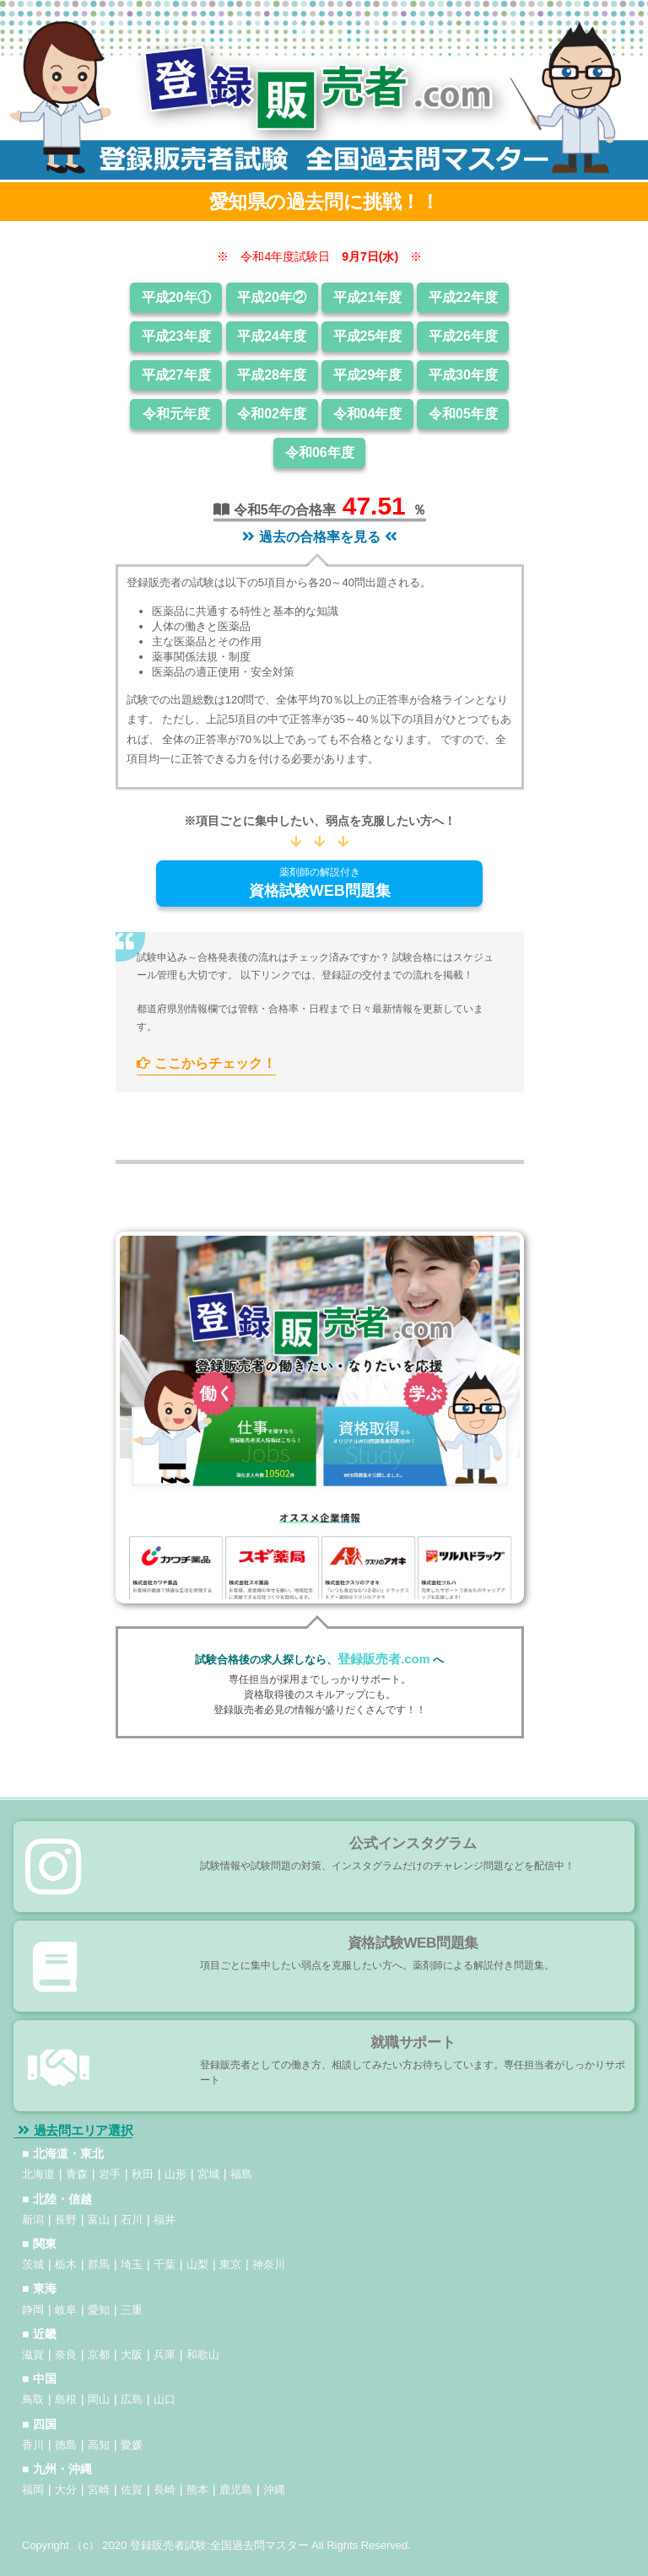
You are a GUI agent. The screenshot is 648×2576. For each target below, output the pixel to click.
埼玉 (132, 2264)
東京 (230, 2264)
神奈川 (268, 2264)
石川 (132, 2219)
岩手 (110, 2174)
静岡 (33, 2310)
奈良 (66, 2354)
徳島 (66, 2445)
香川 (33, 2445)
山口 (165, 2399)
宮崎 (99, 2489)
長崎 (165, 2489)
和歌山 (202, 2354)
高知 (99, 2445)
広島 (132, 2399)
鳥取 (33, 2399)
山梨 (197, 2264)
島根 (66, 2399)
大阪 (132, 2354)
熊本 (197, 2489)
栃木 (66, 2264)
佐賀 (132, 2489)
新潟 (33, 2219)
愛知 (99, 2310)
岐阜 (66, 2310)
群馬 (99, 2264)
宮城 (208, 2174)
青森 (77, 2174)
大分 (66, 2489)
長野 (66, 2219)
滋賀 (33, 2354)
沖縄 (274, 2489)
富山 (99, 2219)
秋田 (143, 2174)
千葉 (165, 2264)
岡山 (99, 2399)
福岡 (33, 2489)
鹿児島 (235, 2489)
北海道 (38, 2174)
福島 (241, 2174)
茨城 (33, 2264)
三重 (132, 2310)
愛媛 (132, 2445)
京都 (99, 2354)
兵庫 (165, 2354)
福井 (165, 2219)
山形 (175, 2174)
